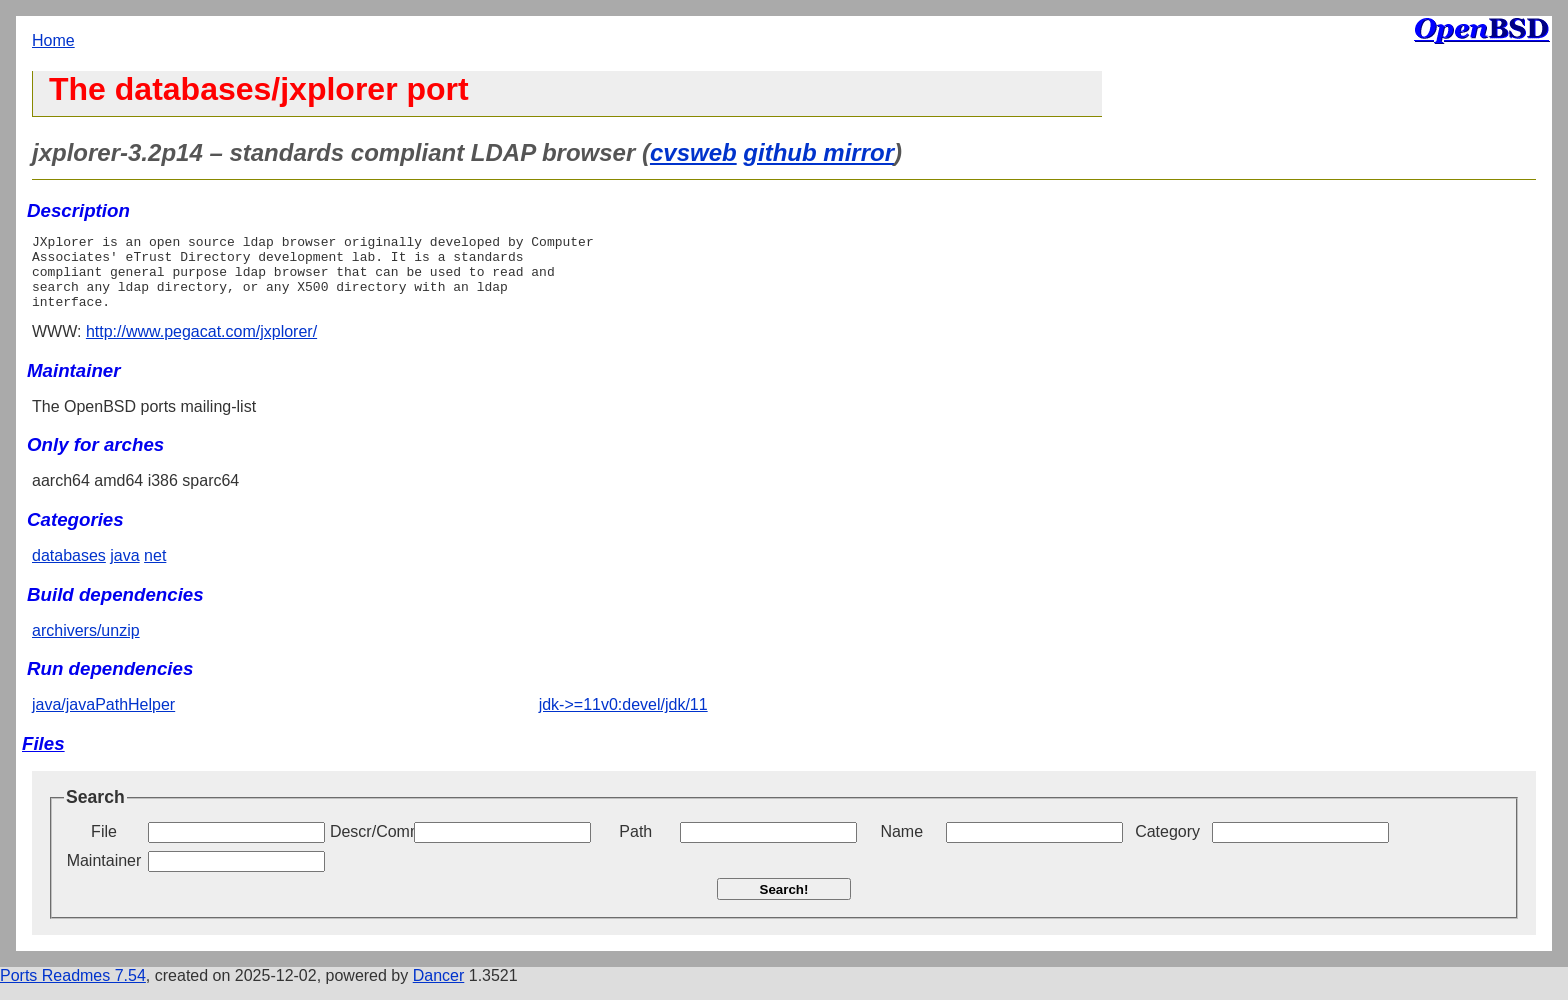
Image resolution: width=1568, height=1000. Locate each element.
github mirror (818, 152)
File (104, 846)
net (155, 570)
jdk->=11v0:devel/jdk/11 (623, 719)
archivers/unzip (86, 645)
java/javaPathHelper (103, 719)
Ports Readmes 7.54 (73, 990)
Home (53, 40)
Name (901, 846)
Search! (784, 904)
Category (1167, 846)
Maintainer (104, 875)
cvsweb (693, 152)
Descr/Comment (370, 846)
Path (635, 846)
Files (43, 758)
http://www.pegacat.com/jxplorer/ (201, 346)
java (124, 570)
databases (69, 570)
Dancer (439, 990)
